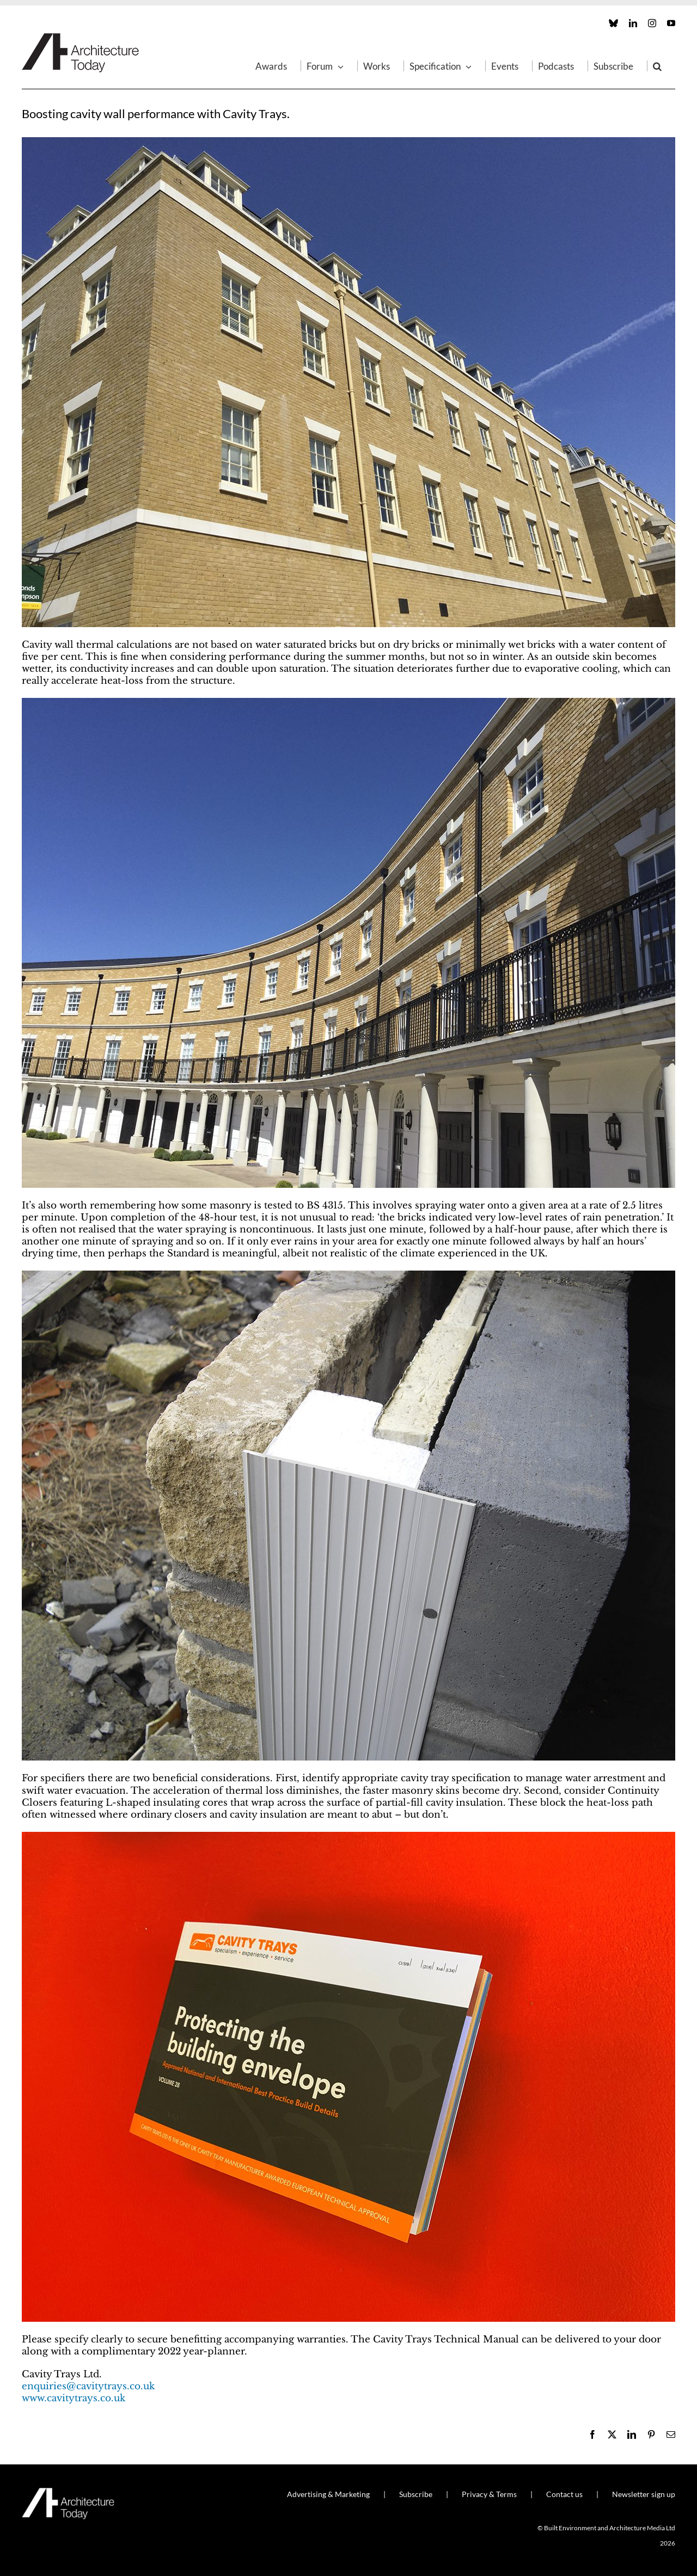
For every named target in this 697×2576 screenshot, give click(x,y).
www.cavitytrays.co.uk (73, 2398)
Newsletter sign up (643, 2494)
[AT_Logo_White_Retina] (68, 2492)
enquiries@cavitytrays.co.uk (88, 2386)
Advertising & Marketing (328, 2494)
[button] (657, 65)
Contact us (564, 2494)
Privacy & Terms (489, 2494)
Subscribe (415, 2494)
